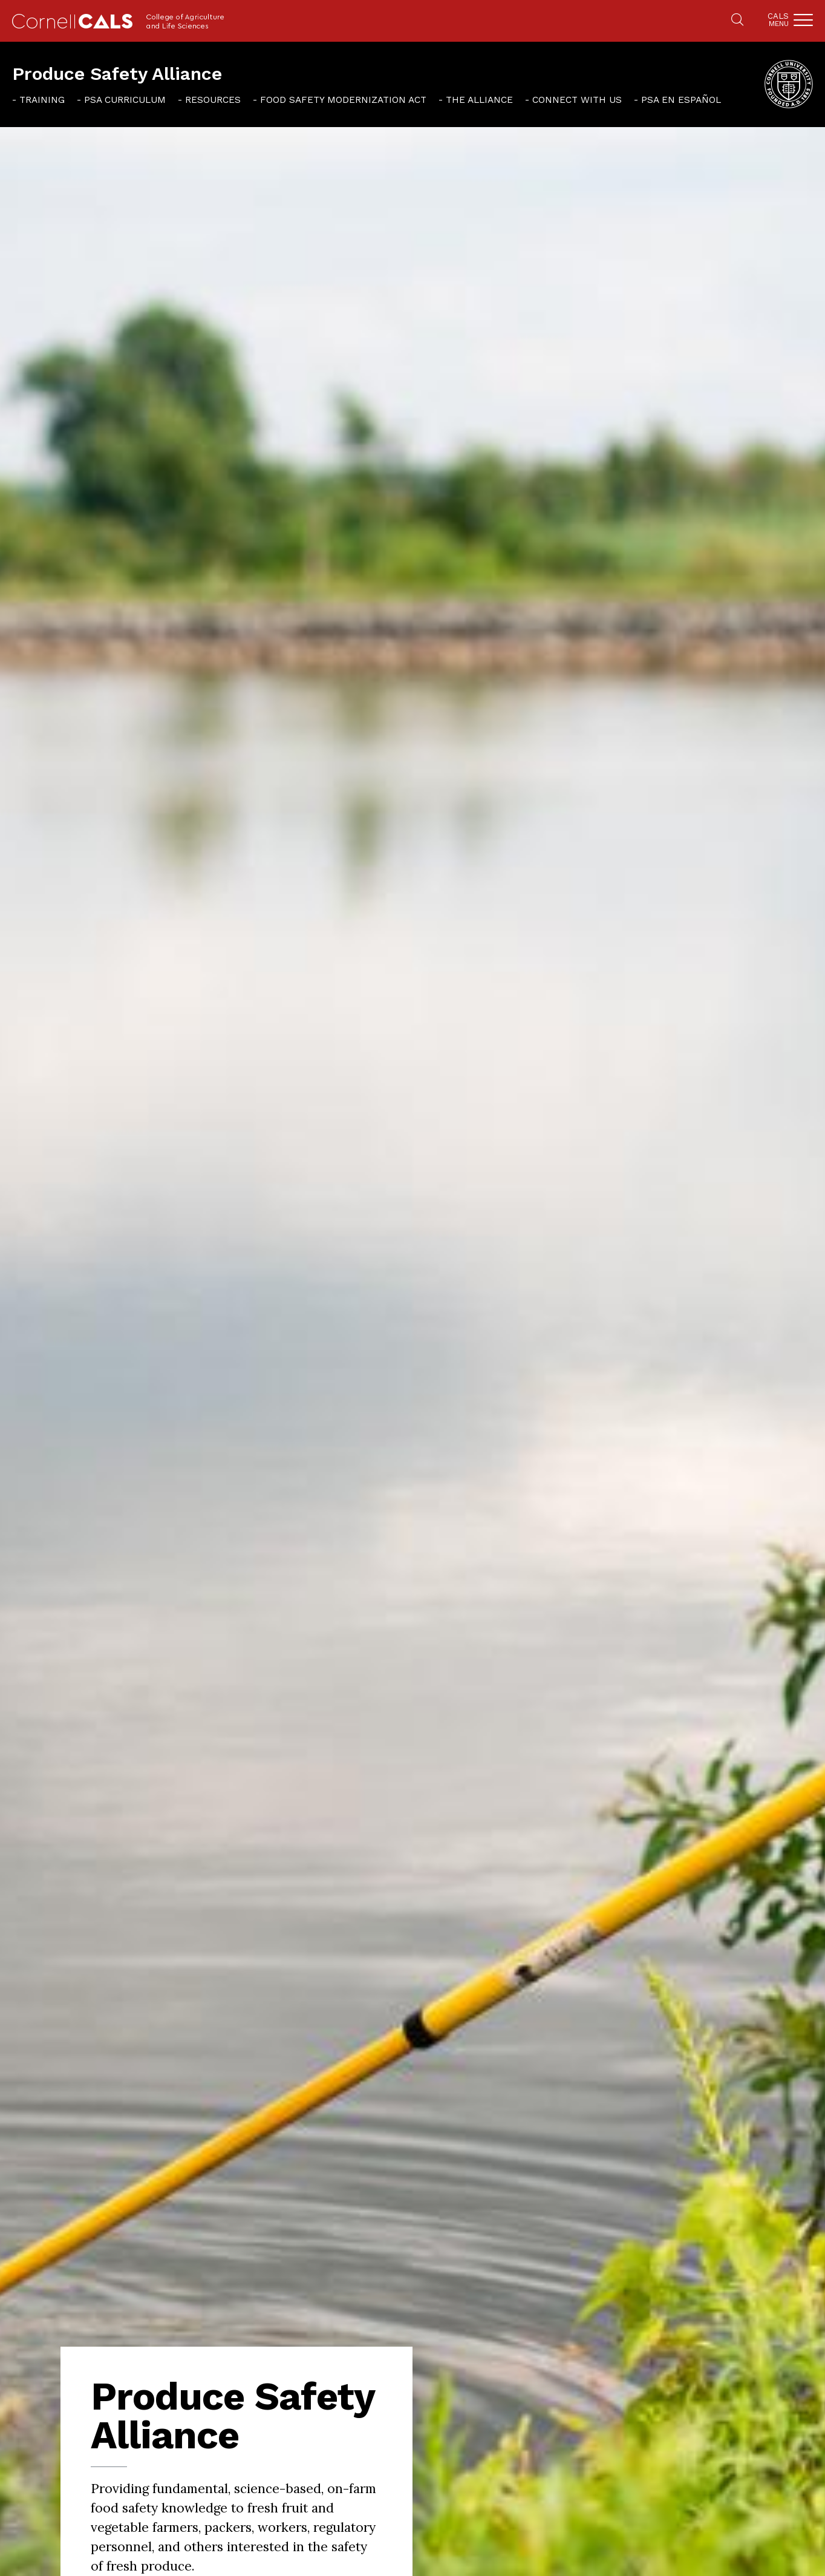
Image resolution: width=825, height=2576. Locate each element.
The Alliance (479, 99)
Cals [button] (778, 19)
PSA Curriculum (125, 99)
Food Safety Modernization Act (343, 99)
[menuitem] (38, 99)
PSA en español (681, 99)
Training (42, 99)
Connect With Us (577, 99)
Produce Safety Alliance (117, 73)
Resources (213, 99)
